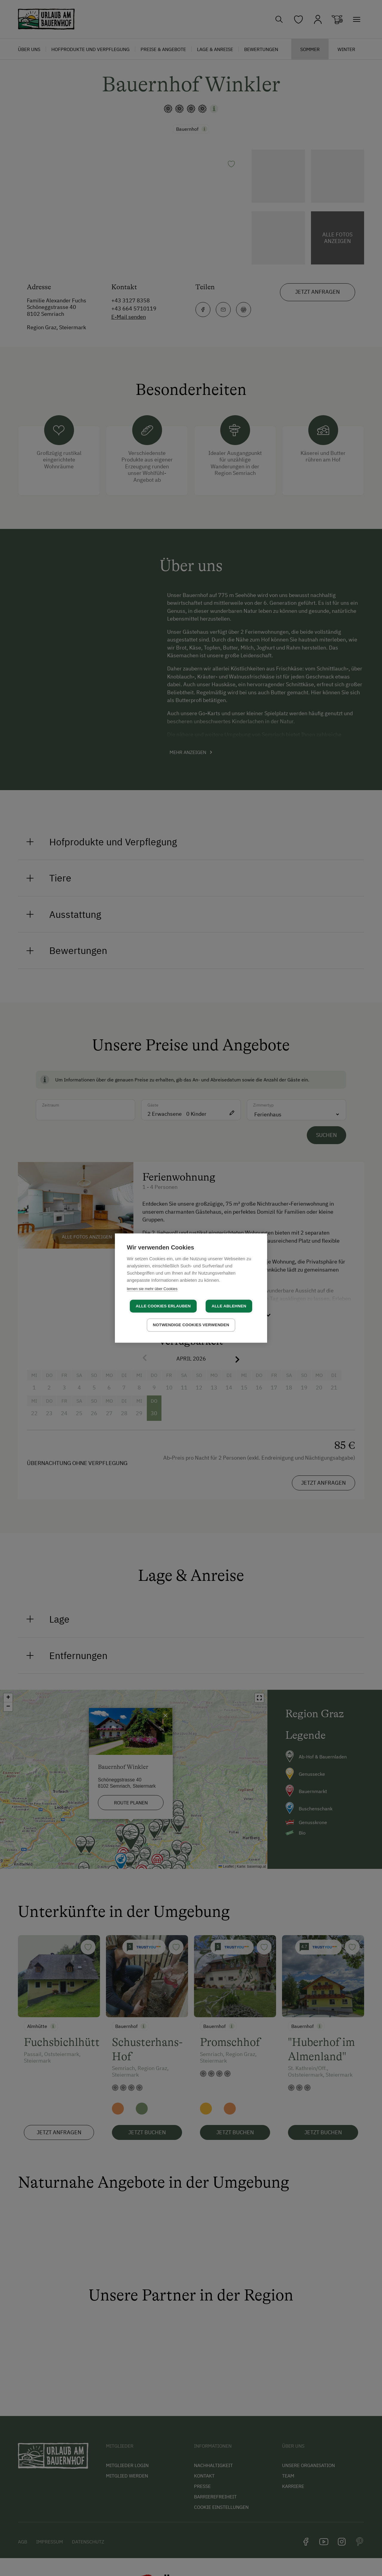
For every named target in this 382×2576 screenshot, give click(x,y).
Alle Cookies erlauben (163, 1306)
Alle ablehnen (229, 1306)
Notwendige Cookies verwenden (191, 1325)
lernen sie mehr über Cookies (152, 1289)
